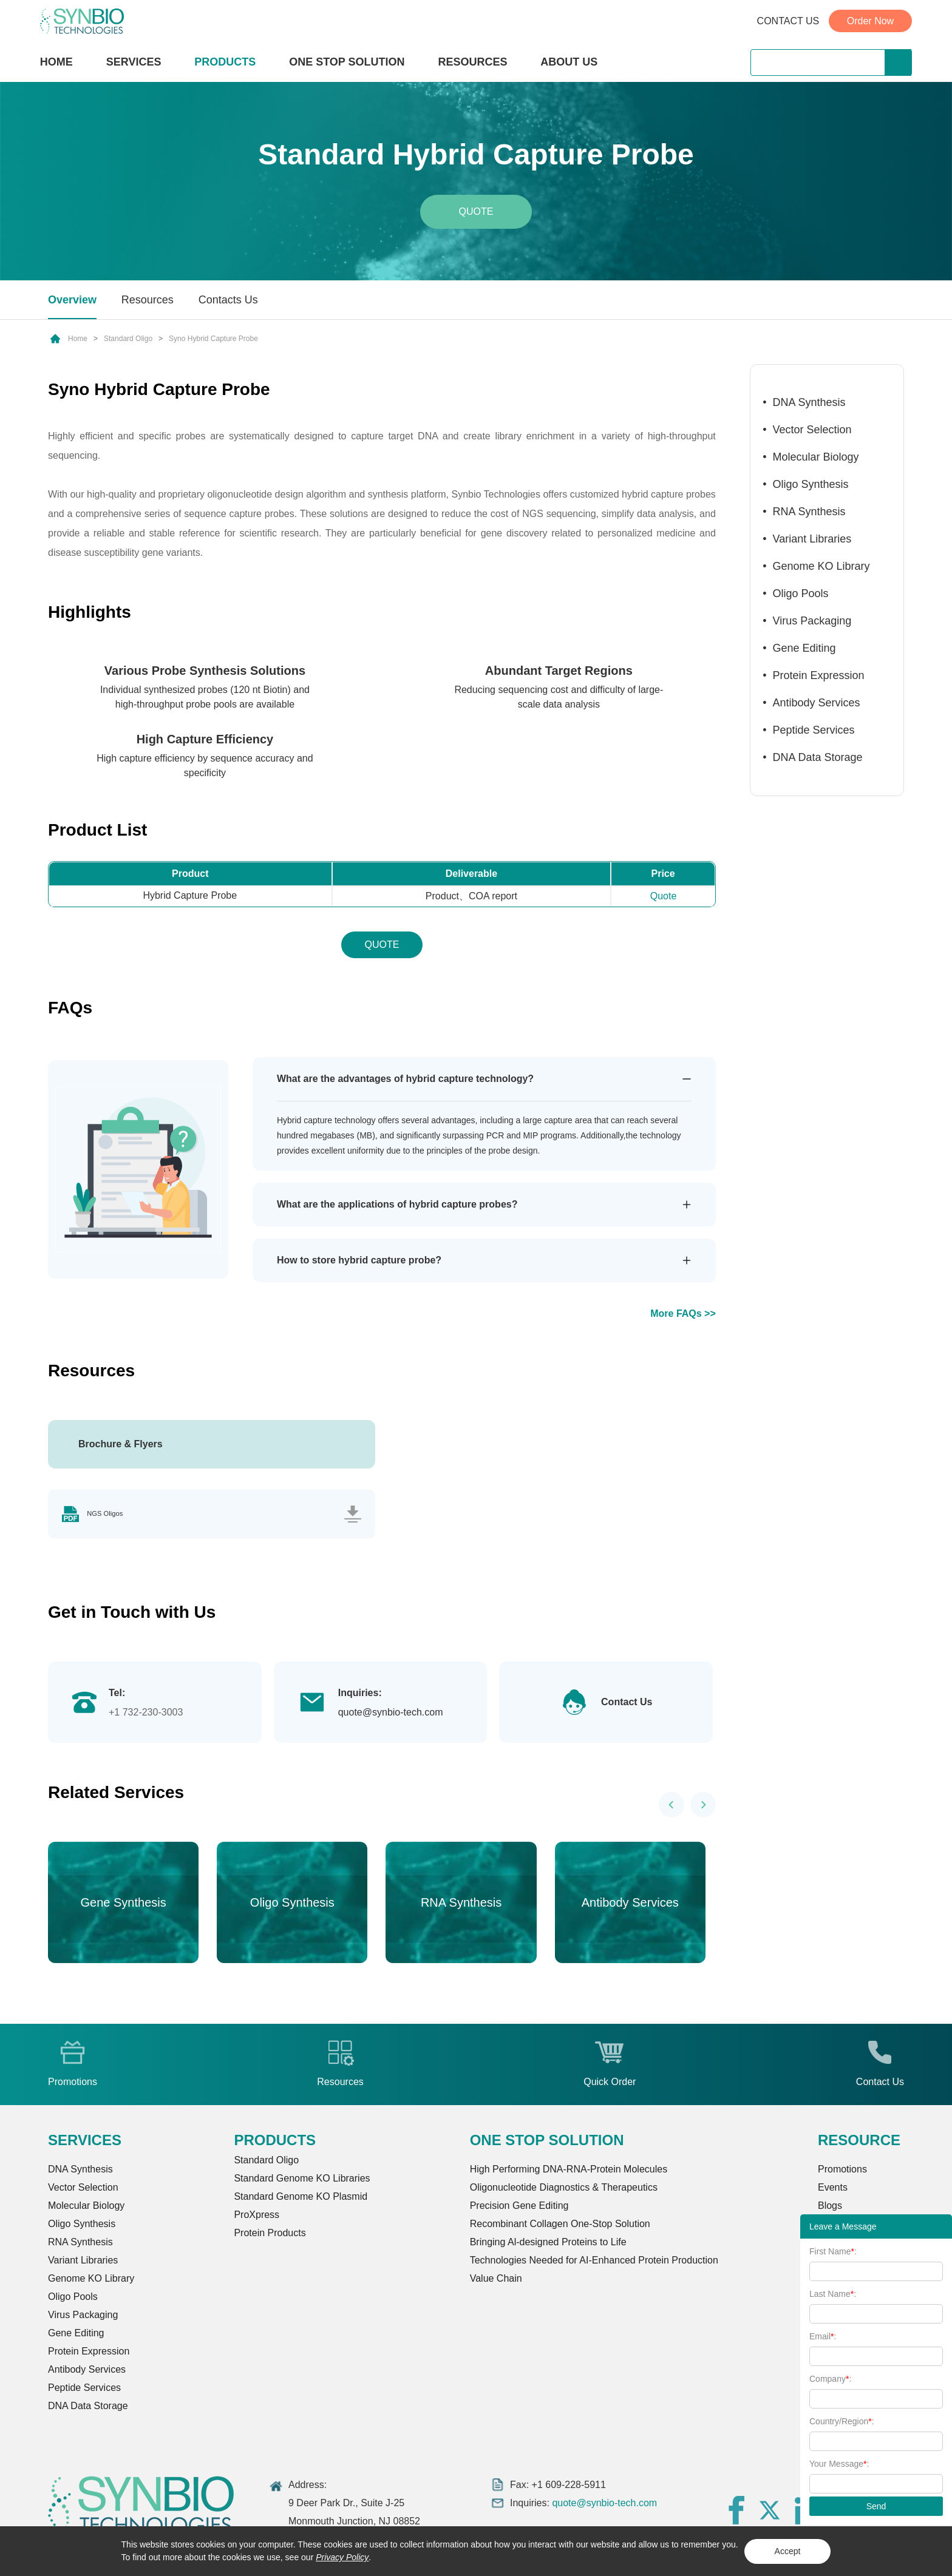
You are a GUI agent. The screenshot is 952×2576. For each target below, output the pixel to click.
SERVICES (134, 62)
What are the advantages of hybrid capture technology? (405, 1078)
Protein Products (269, 2236)
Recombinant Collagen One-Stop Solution (560, 2227)
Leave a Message (843, 2226)
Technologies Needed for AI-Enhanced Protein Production (594, 2263)
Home (77, 338)
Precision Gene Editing (519, 2208)
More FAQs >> (683, 1313)
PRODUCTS (225, 63)
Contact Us (626, 1705)
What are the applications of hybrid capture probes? (397, 1204)
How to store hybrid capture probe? (359, 1260)
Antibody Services (816, 703)
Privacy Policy (342, 2557)
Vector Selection (812, 430)
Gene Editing (804, 648)
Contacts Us (228, 300)
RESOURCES (472, 62)
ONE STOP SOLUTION (346, 62)
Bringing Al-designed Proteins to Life (548, 2245)
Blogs (830, 2208)
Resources (147, 300)
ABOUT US (568, 62)
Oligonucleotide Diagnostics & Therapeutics (564, 2190)
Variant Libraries (812, 539)
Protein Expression (819, 675)
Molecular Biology (816, 457)
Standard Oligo (128, 338)
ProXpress (256, 2218)
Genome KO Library (821, 566)
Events (833, 2190)
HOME (56, 62)
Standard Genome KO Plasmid (300, 2199)
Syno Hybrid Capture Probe (213, 338)
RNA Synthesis (809, 511)
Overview (72, 300)
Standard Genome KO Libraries (302, 2181)
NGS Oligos (116, 1516)
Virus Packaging (812, 621)
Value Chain (496, 2281)
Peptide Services (814, 730)
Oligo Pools (801, 593)
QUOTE (381, 944)
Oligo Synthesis (811, 484)
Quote (476, 211)
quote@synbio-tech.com (390, 1715)
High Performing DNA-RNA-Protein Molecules (568, 2172)
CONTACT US (788, 21)
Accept (788, 2551)
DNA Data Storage (818, 757)
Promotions (842, 2172)
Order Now (870, 21)
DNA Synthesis (809, 402)
